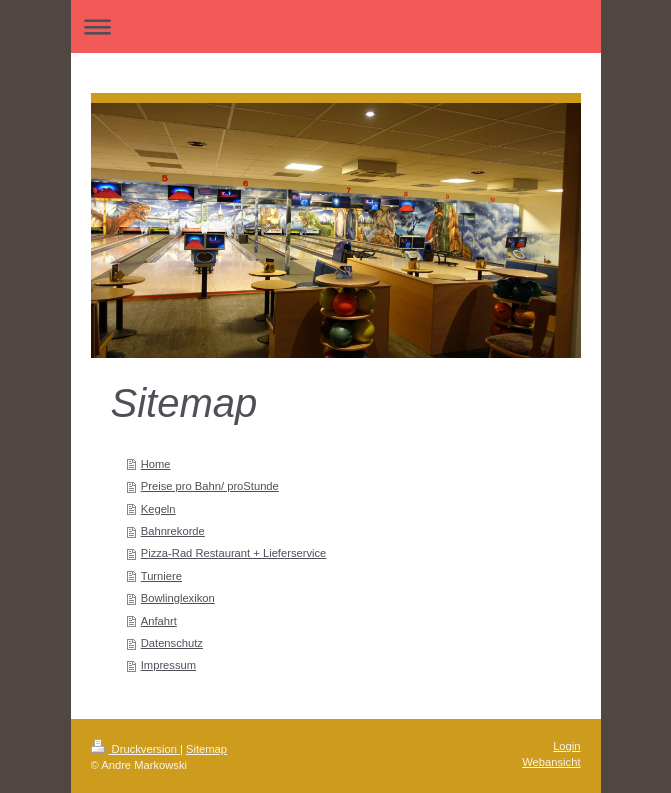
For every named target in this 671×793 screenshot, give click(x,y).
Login (566, 746)
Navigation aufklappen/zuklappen (336, 26)
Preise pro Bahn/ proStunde (210, 486)
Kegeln (158, 509)
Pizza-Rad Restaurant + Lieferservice (234, 553)
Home (156, 464)
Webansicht (551, 762)
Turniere (161, 576)
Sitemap (206, 749)
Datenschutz (172, 643)
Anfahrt (159, 621)
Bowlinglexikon (178, 598)
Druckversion (136, 749)
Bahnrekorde (173, 531)
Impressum (168, 665)
